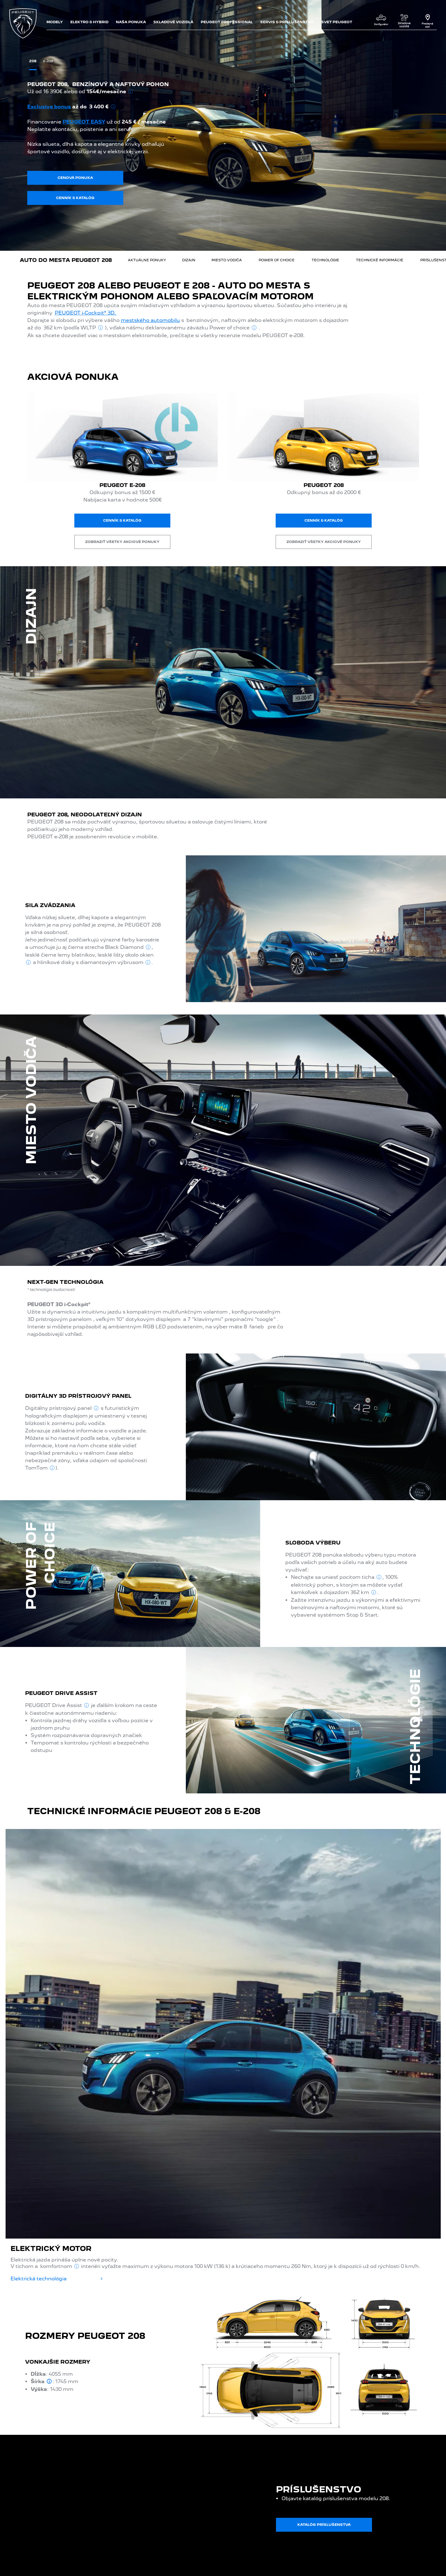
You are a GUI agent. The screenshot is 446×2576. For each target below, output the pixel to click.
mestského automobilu (150, 320)
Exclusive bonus (49, 107)
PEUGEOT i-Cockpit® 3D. (86, 313)
